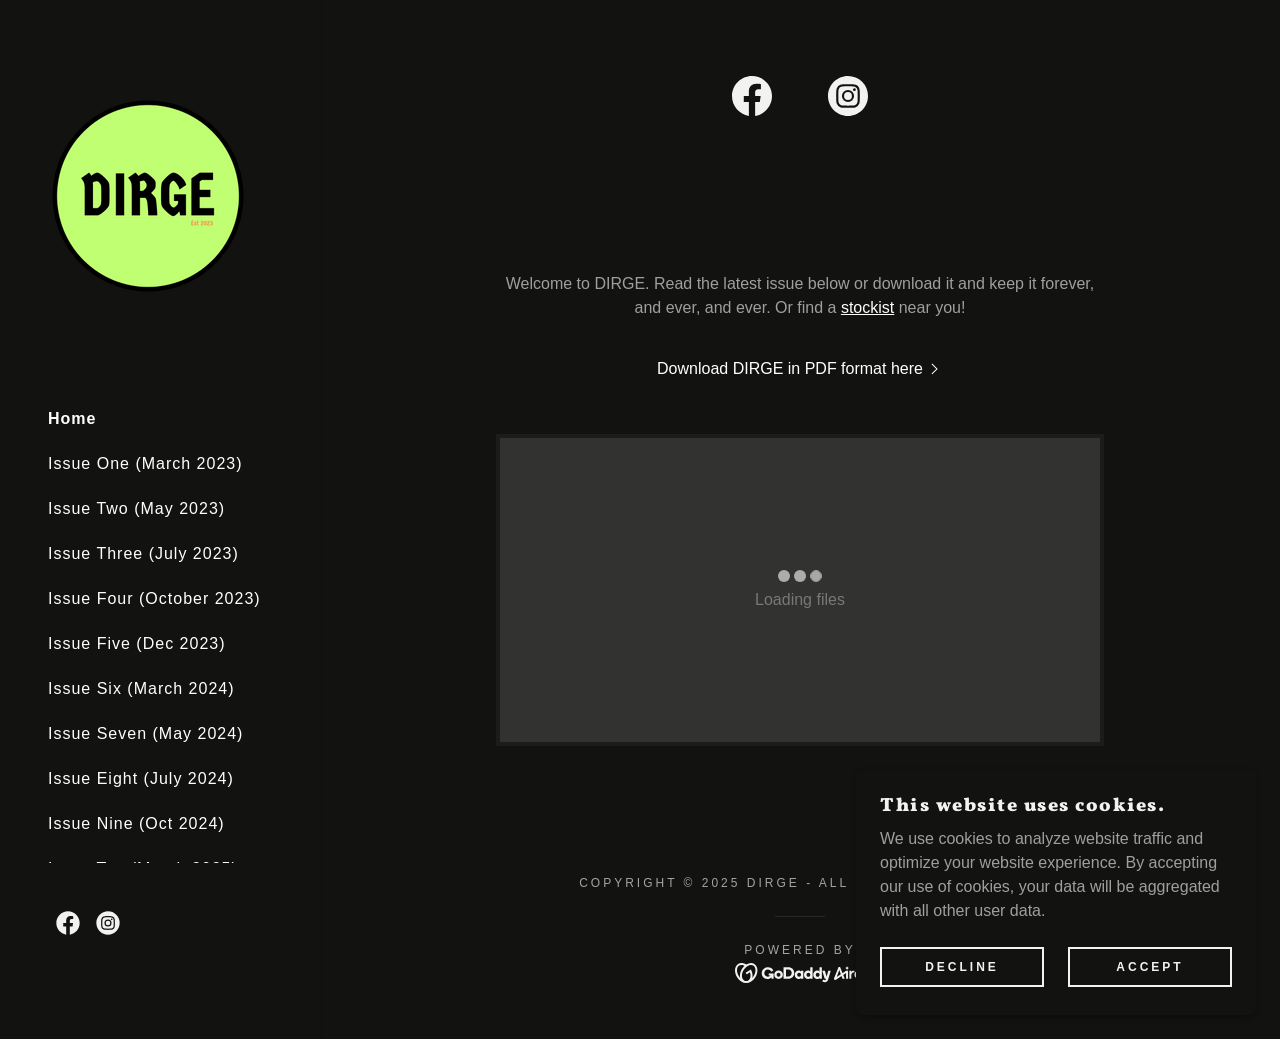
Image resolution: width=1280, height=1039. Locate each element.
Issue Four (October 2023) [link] (154, 598)
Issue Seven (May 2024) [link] (145, 733)
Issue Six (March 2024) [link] (141, 688)
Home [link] (72, 418)
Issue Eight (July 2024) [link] (141, 778)
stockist (867, 307)
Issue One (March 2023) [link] (145, 463)
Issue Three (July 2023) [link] (143, 553)
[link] (148, 194)
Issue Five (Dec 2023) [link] (137, 643)
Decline (962, 967)
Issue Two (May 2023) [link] (136, 508)
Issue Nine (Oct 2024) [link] (136, 823)
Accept (1149, 967)
